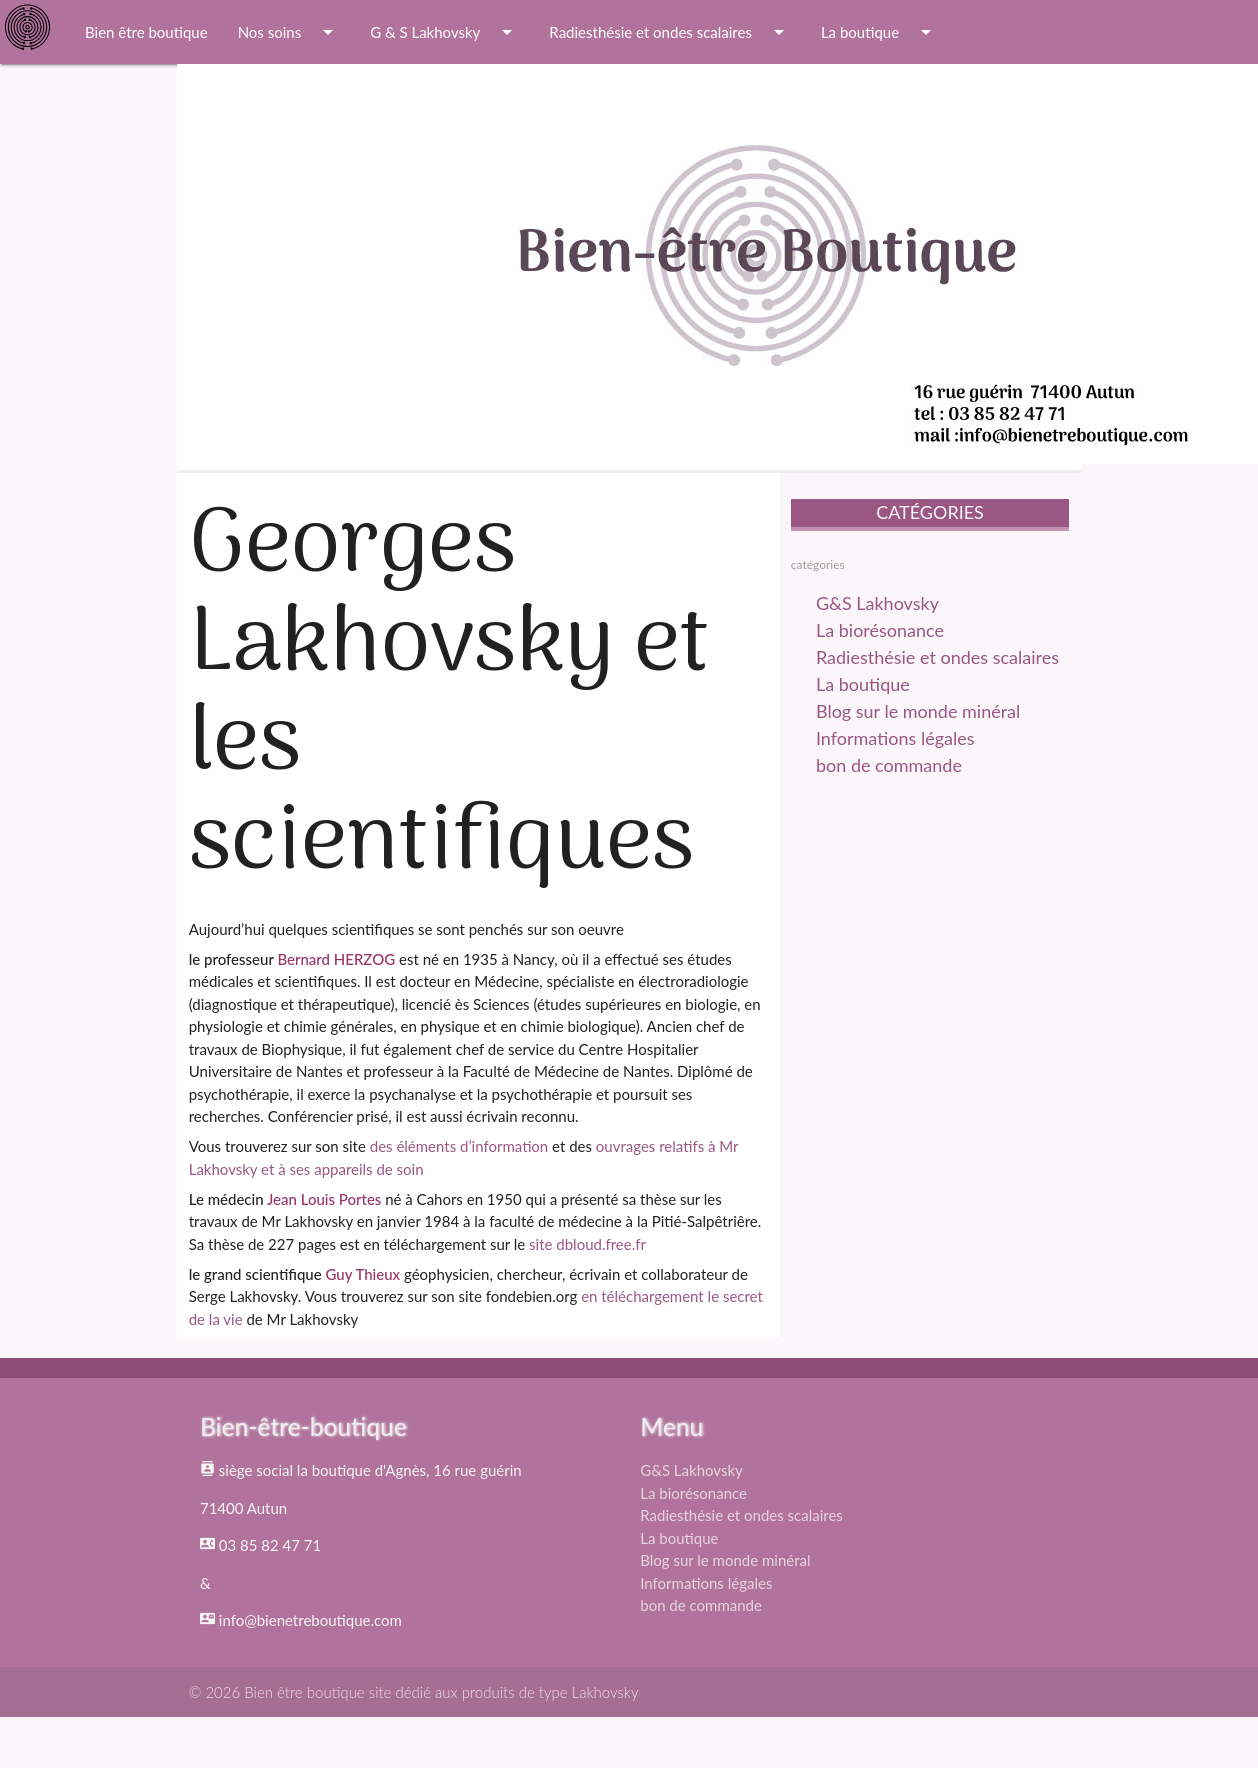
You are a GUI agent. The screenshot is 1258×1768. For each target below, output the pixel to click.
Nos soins (289, 32)
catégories (818, 564)
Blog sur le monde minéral (918, 711)
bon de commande (889, 765)
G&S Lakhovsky (877, 603)
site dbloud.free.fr (587, 1244)
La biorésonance (880, 630)
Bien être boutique (146, 32)
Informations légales (895, 738)
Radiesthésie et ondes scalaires (670, 32)
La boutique (879, 32)
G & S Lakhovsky (444, 32)
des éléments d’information (459, 1146)
